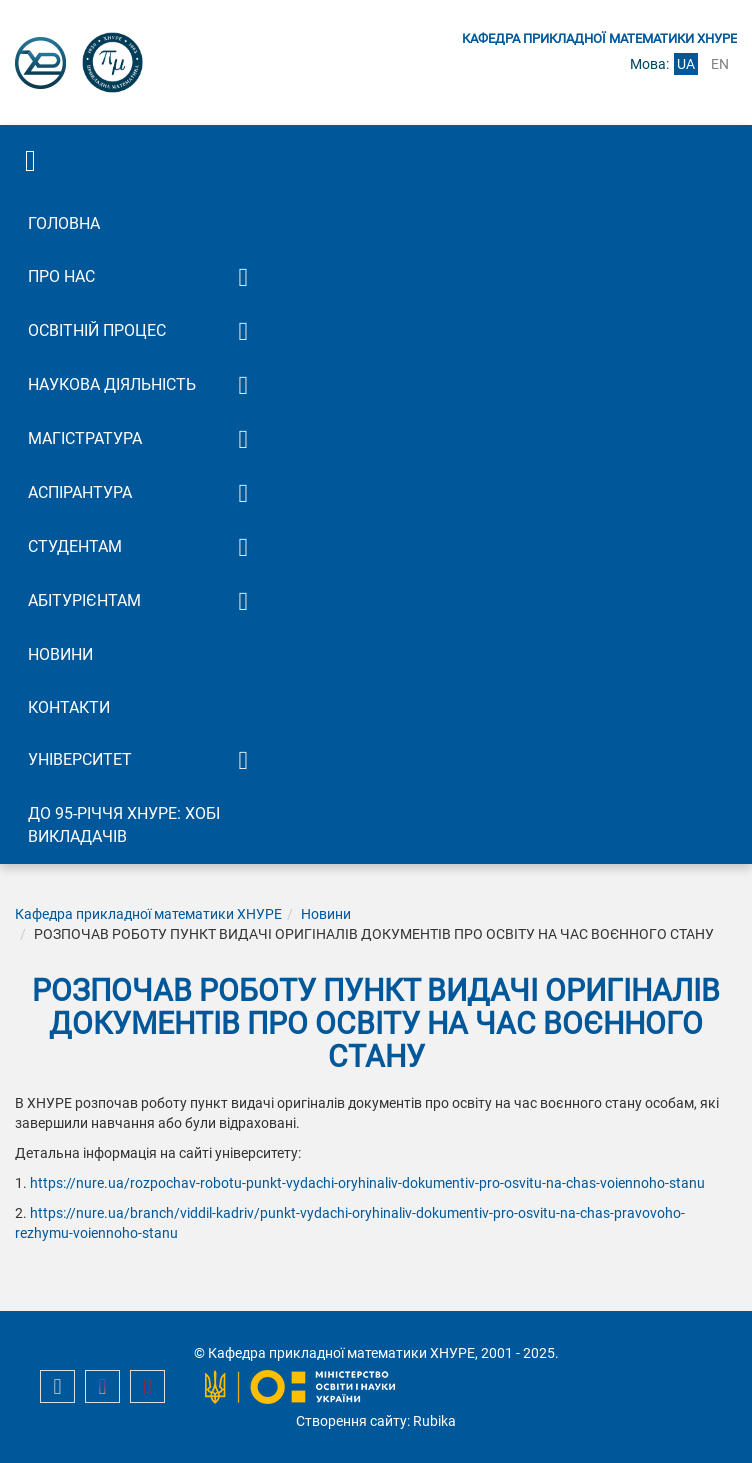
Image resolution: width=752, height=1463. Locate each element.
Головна (64, 223)
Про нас (61, 276)
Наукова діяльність (112, 384)
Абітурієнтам (84, 600)
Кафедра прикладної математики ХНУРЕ (148, 914)
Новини (60, 654)
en (720, 64)
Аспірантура (80, 492)
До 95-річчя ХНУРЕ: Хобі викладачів (124, 825)
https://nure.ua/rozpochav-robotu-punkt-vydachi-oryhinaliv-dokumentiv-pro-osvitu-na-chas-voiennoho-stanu (367, 1183)
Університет (80, 759)
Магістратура (85, 438)
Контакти (69, 707)
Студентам (75, 546)
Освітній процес (97, 330)
